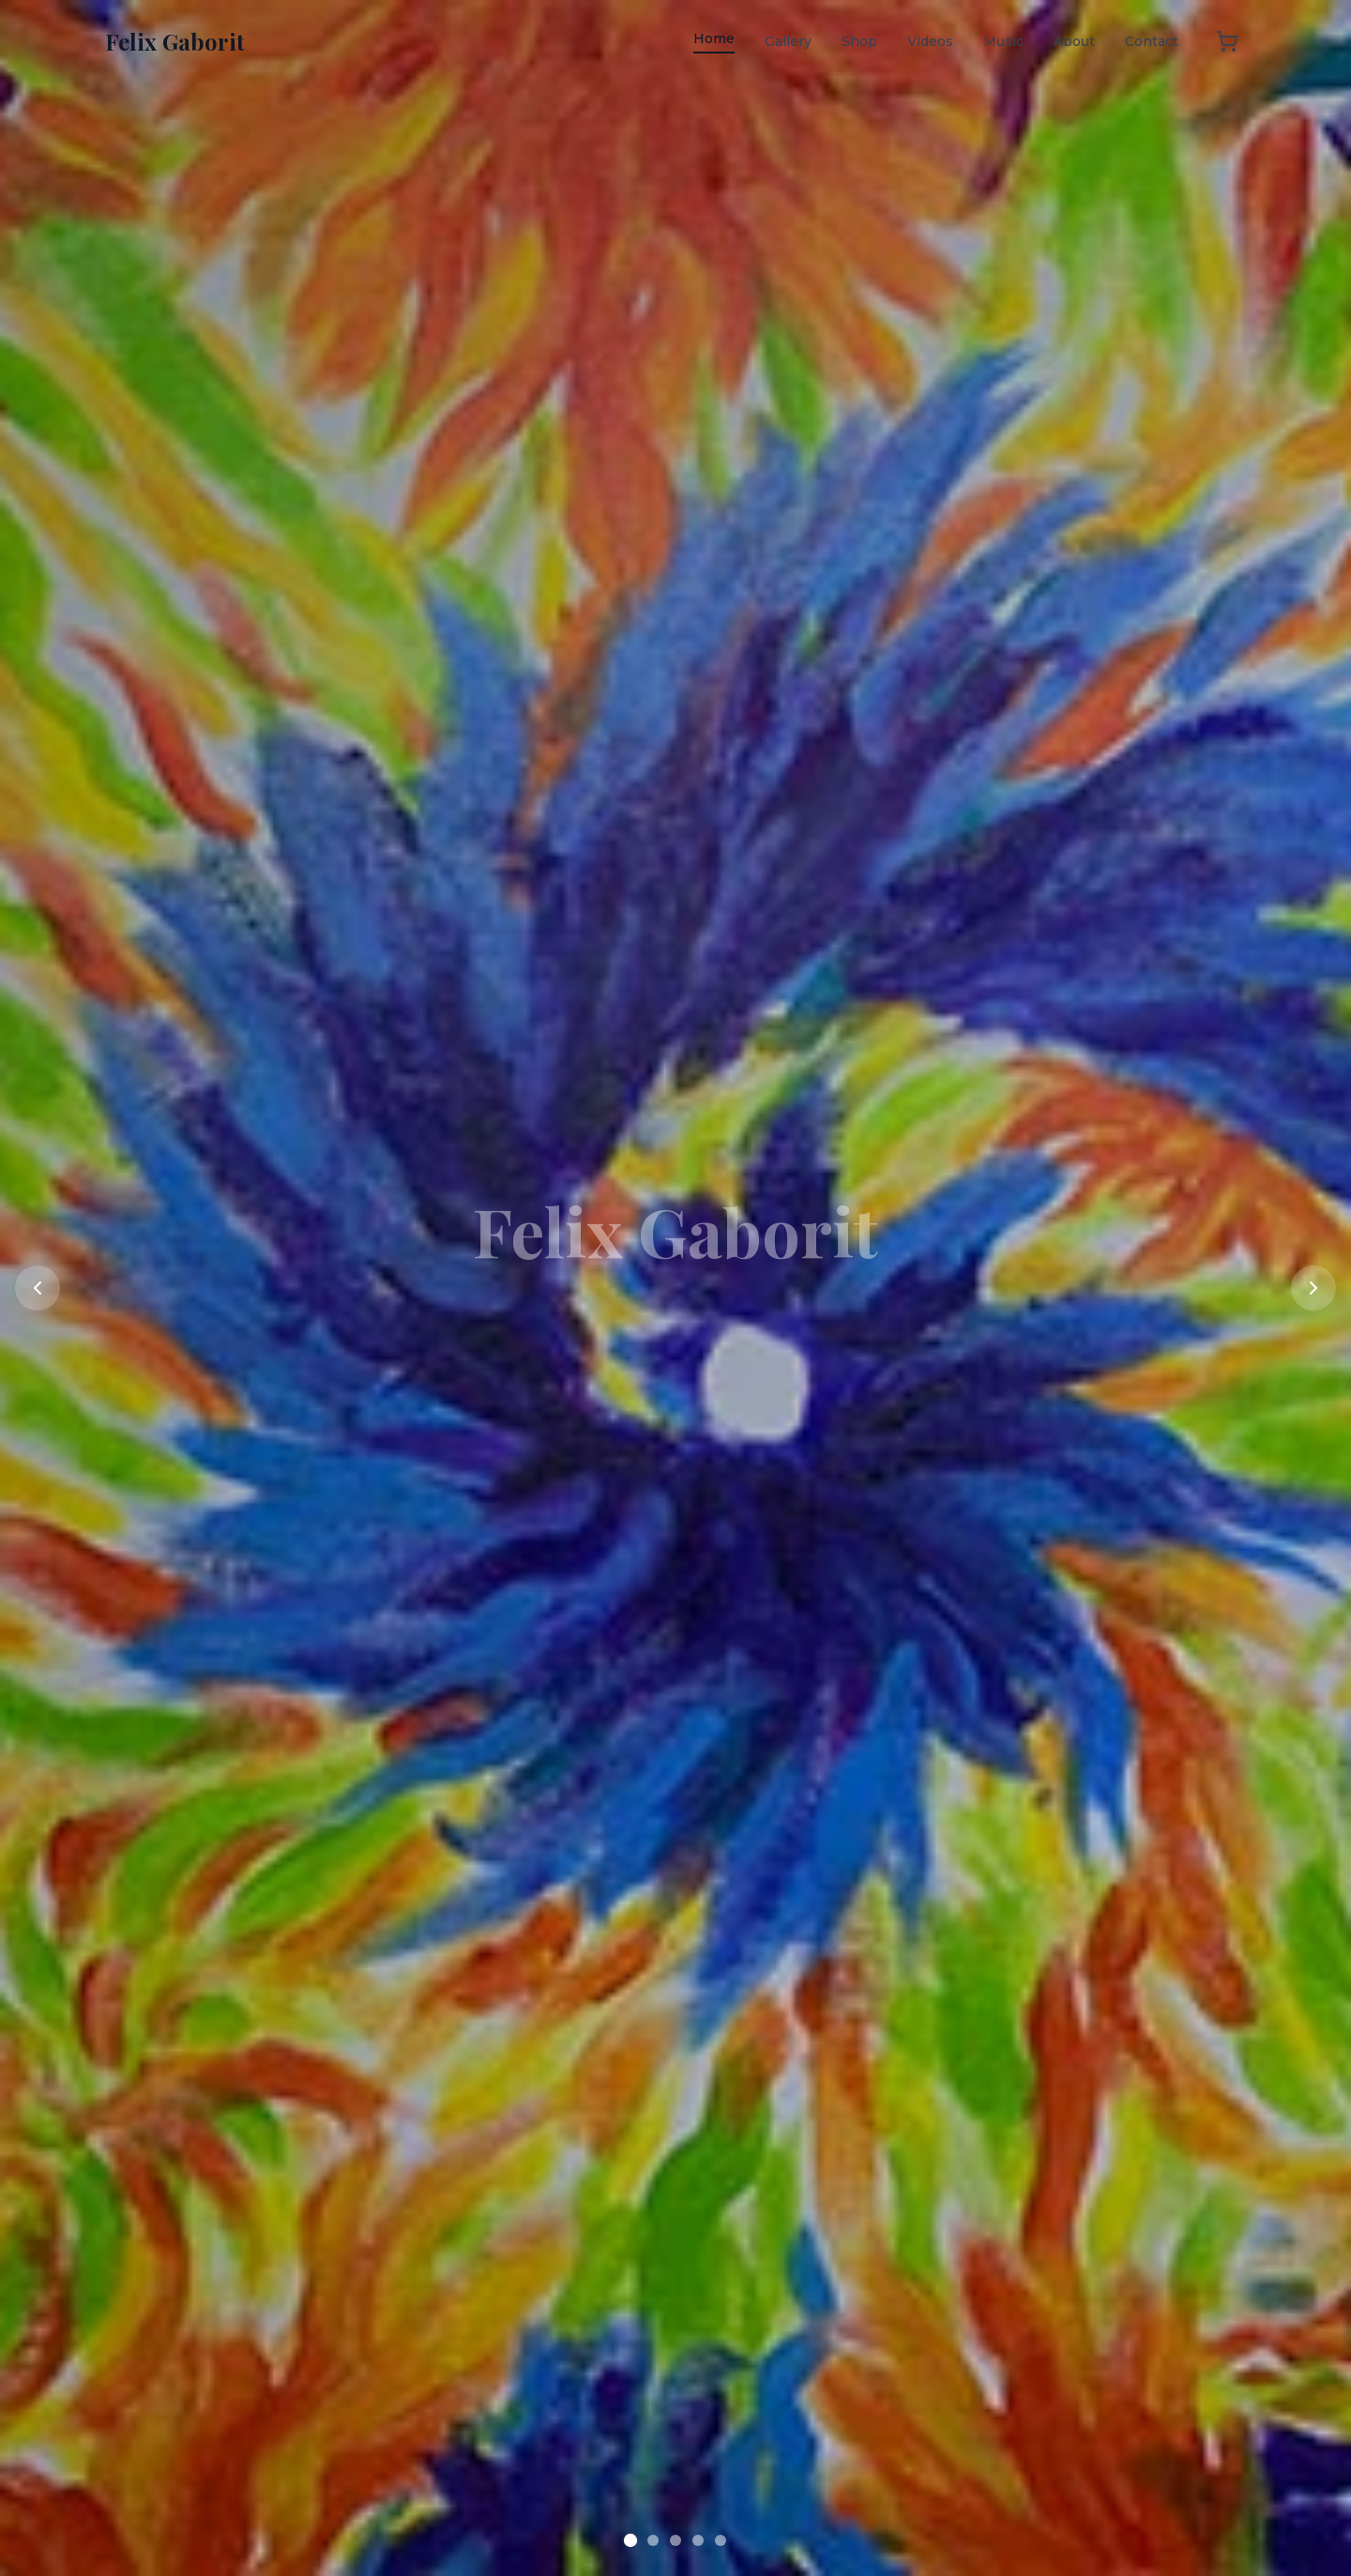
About (1074, 41)
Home (714, 38)
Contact (1151, 41)
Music (1003, 41)
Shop (859, 41)
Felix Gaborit (175, 41)
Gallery (788, 41)
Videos (930, 41)
